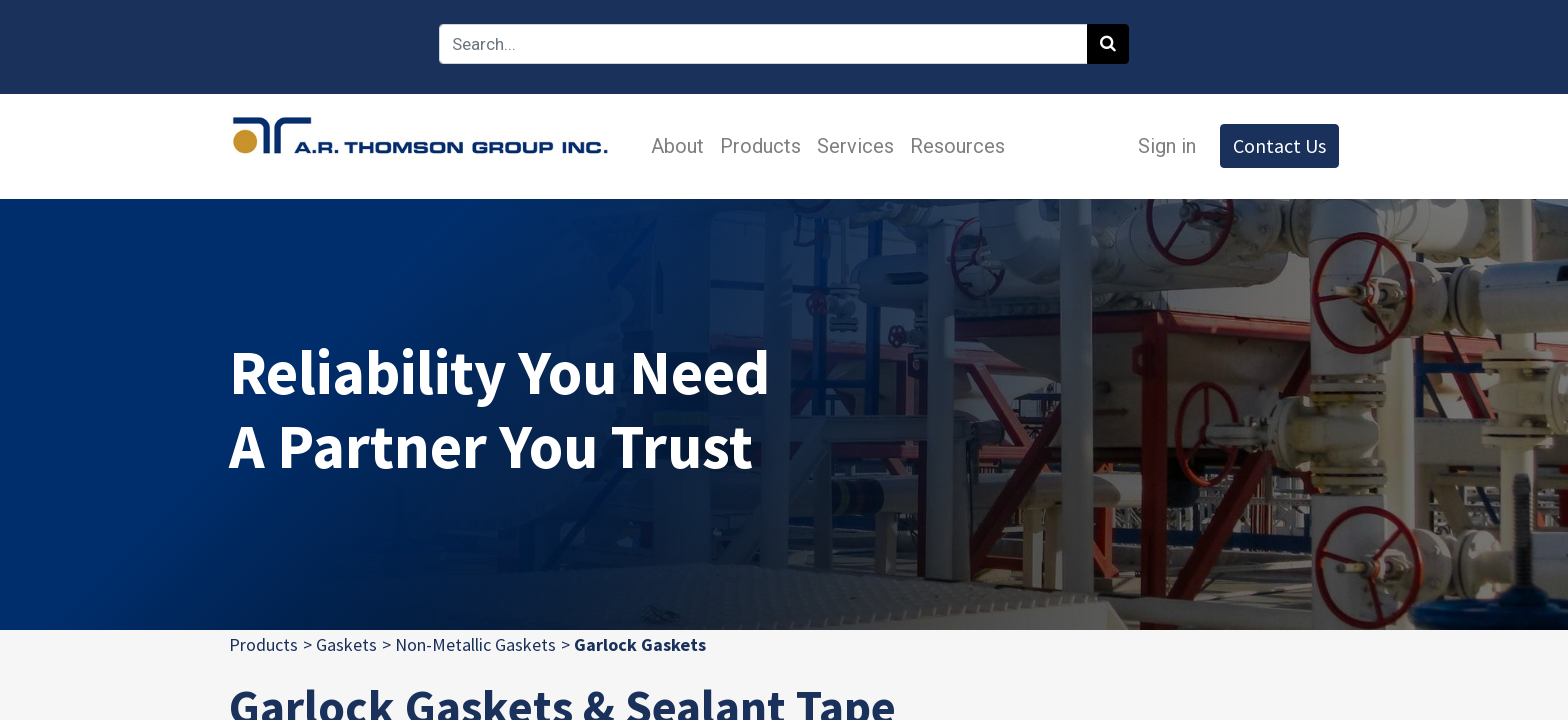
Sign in (1167, 146)
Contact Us (1279, 145)
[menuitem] (677, 146)
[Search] (1108, 44)
